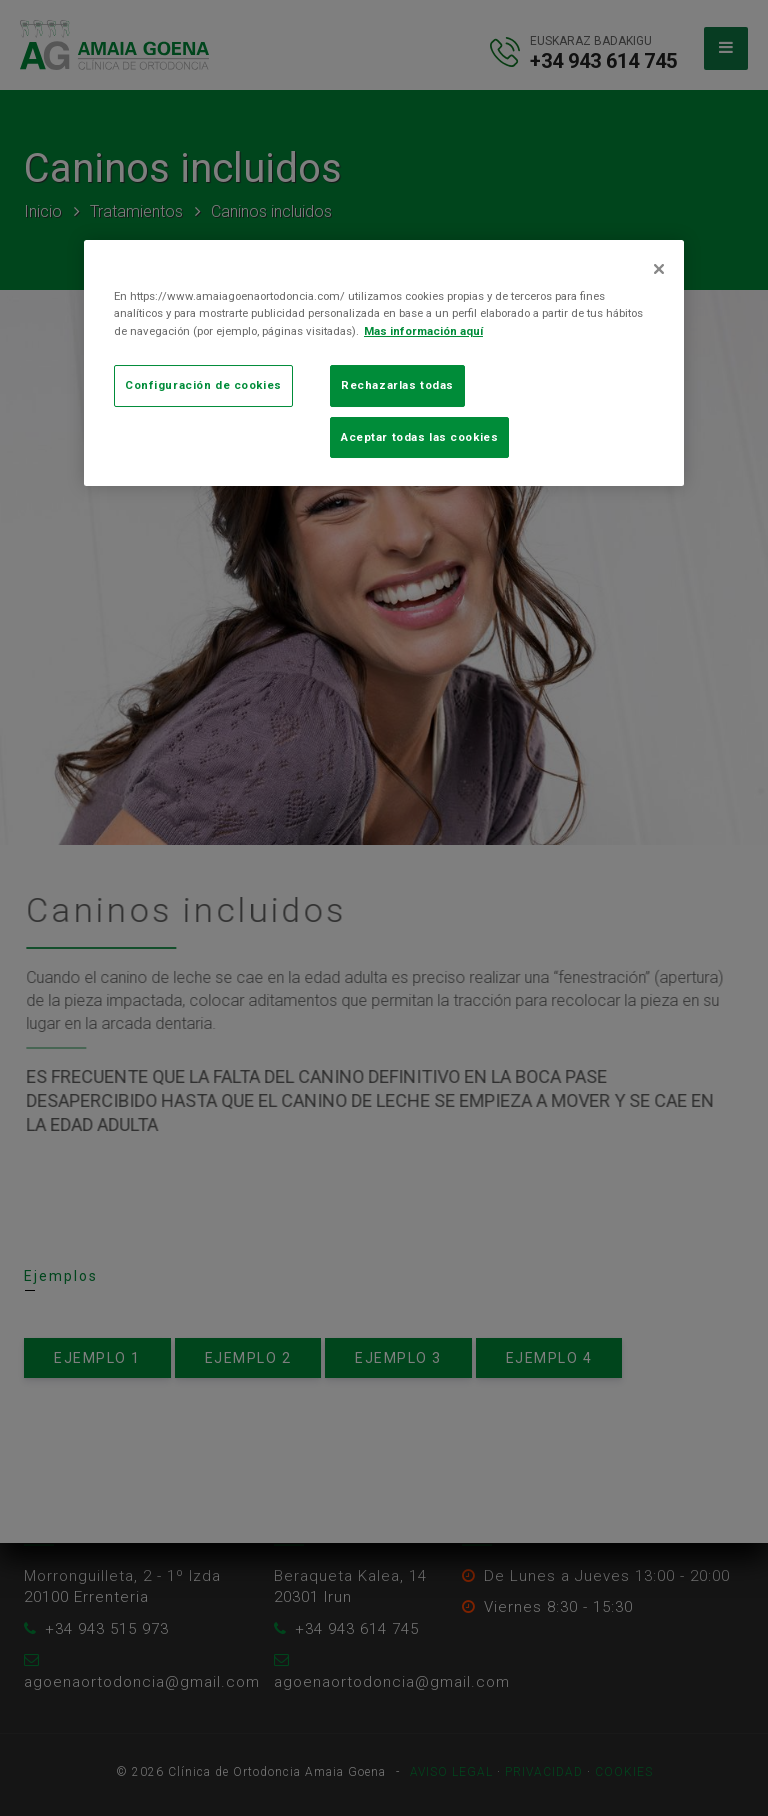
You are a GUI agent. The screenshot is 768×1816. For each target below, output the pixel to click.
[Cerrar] (659, 269)
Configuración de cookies (203, 385)
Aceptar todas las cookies (419, 437)
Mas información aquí (423, 331)
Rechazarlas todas (397, 385)
